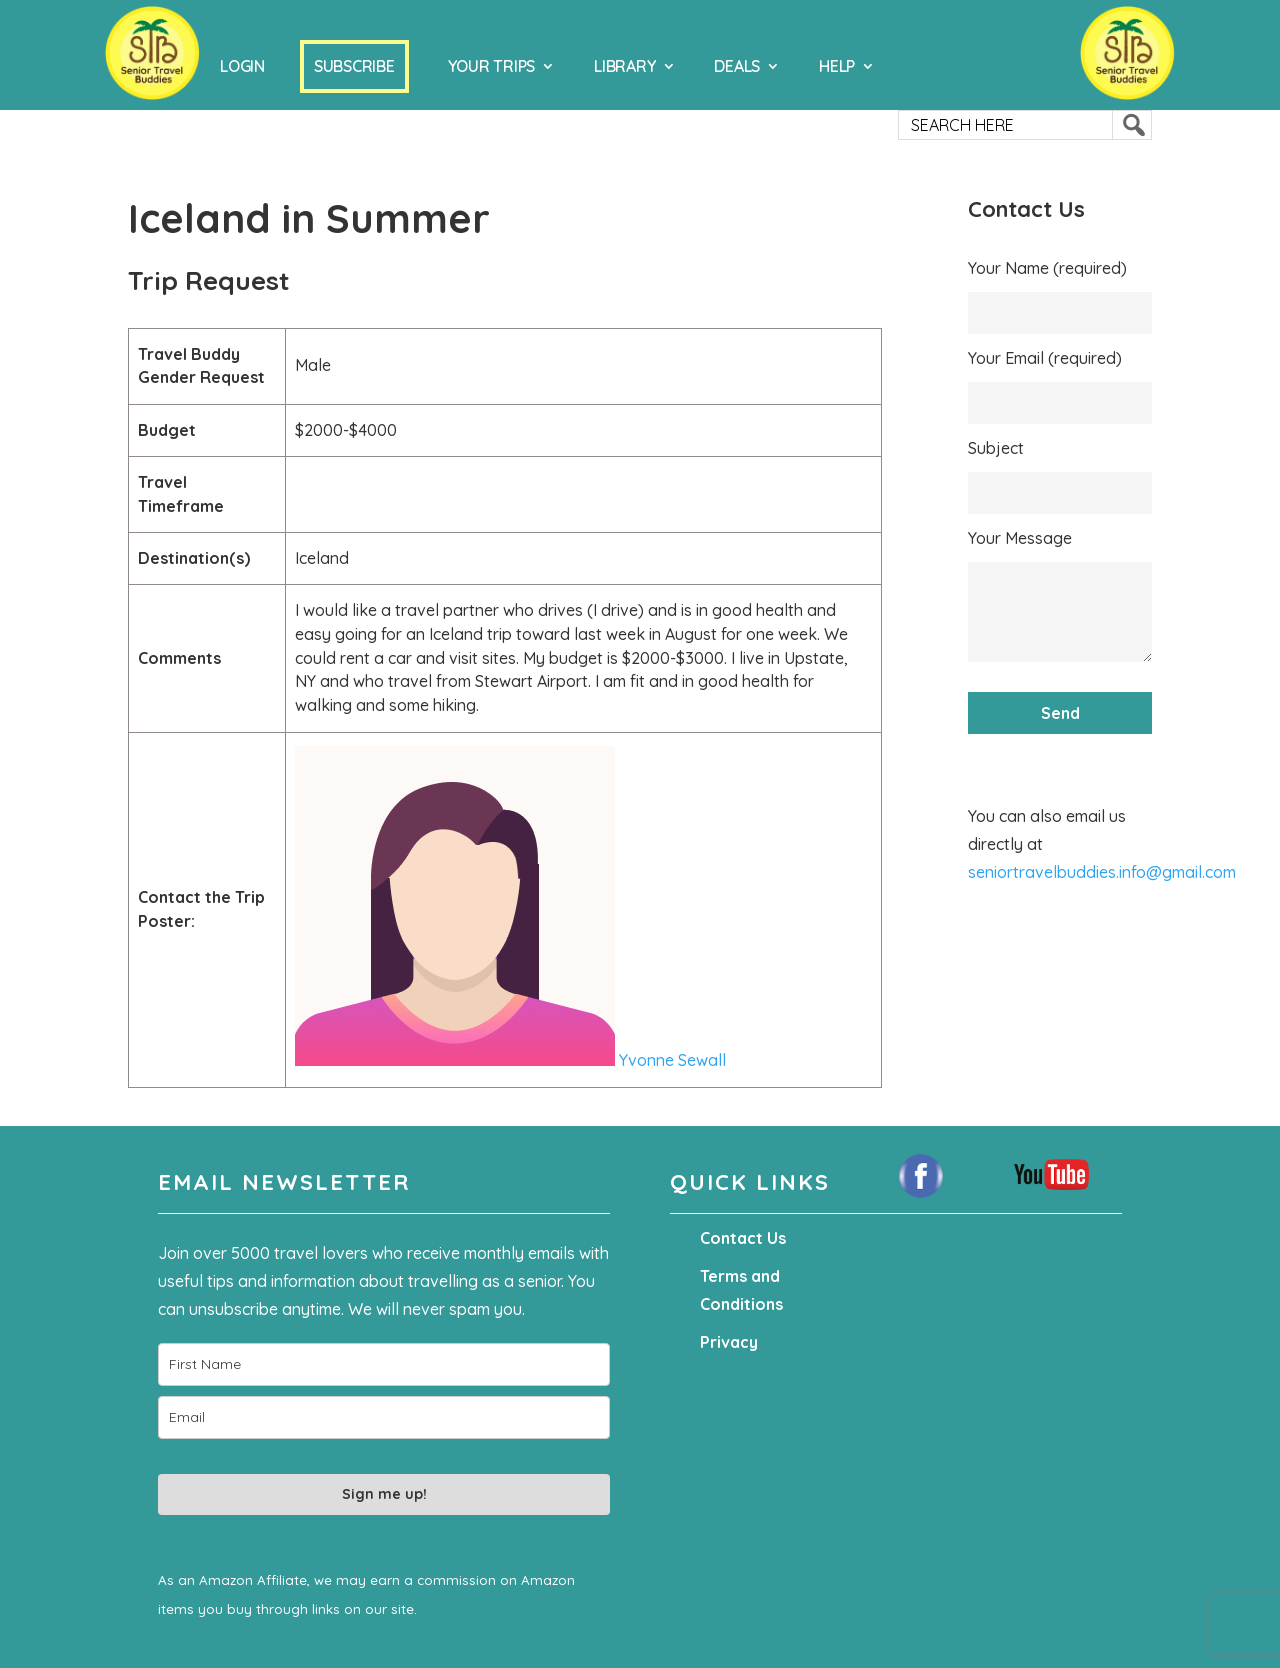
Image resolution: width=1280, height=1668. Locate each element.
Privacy (729, 1342)
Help (837, 66)
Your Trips (492, 66)
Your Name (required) (1047, 268)
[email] (384, 1417)
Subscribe (354, 66)
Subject (996, 448)
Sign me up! (384, 1494)
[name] (384, 1364)
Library (624, 66)
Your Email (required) (1045, 358)
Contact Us (743, 1238)
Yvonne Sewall (510, 1060)
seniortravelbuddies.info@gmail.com (1102, 872)
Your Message (1020, 538)
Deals (737, 66)
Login (242, 66)
